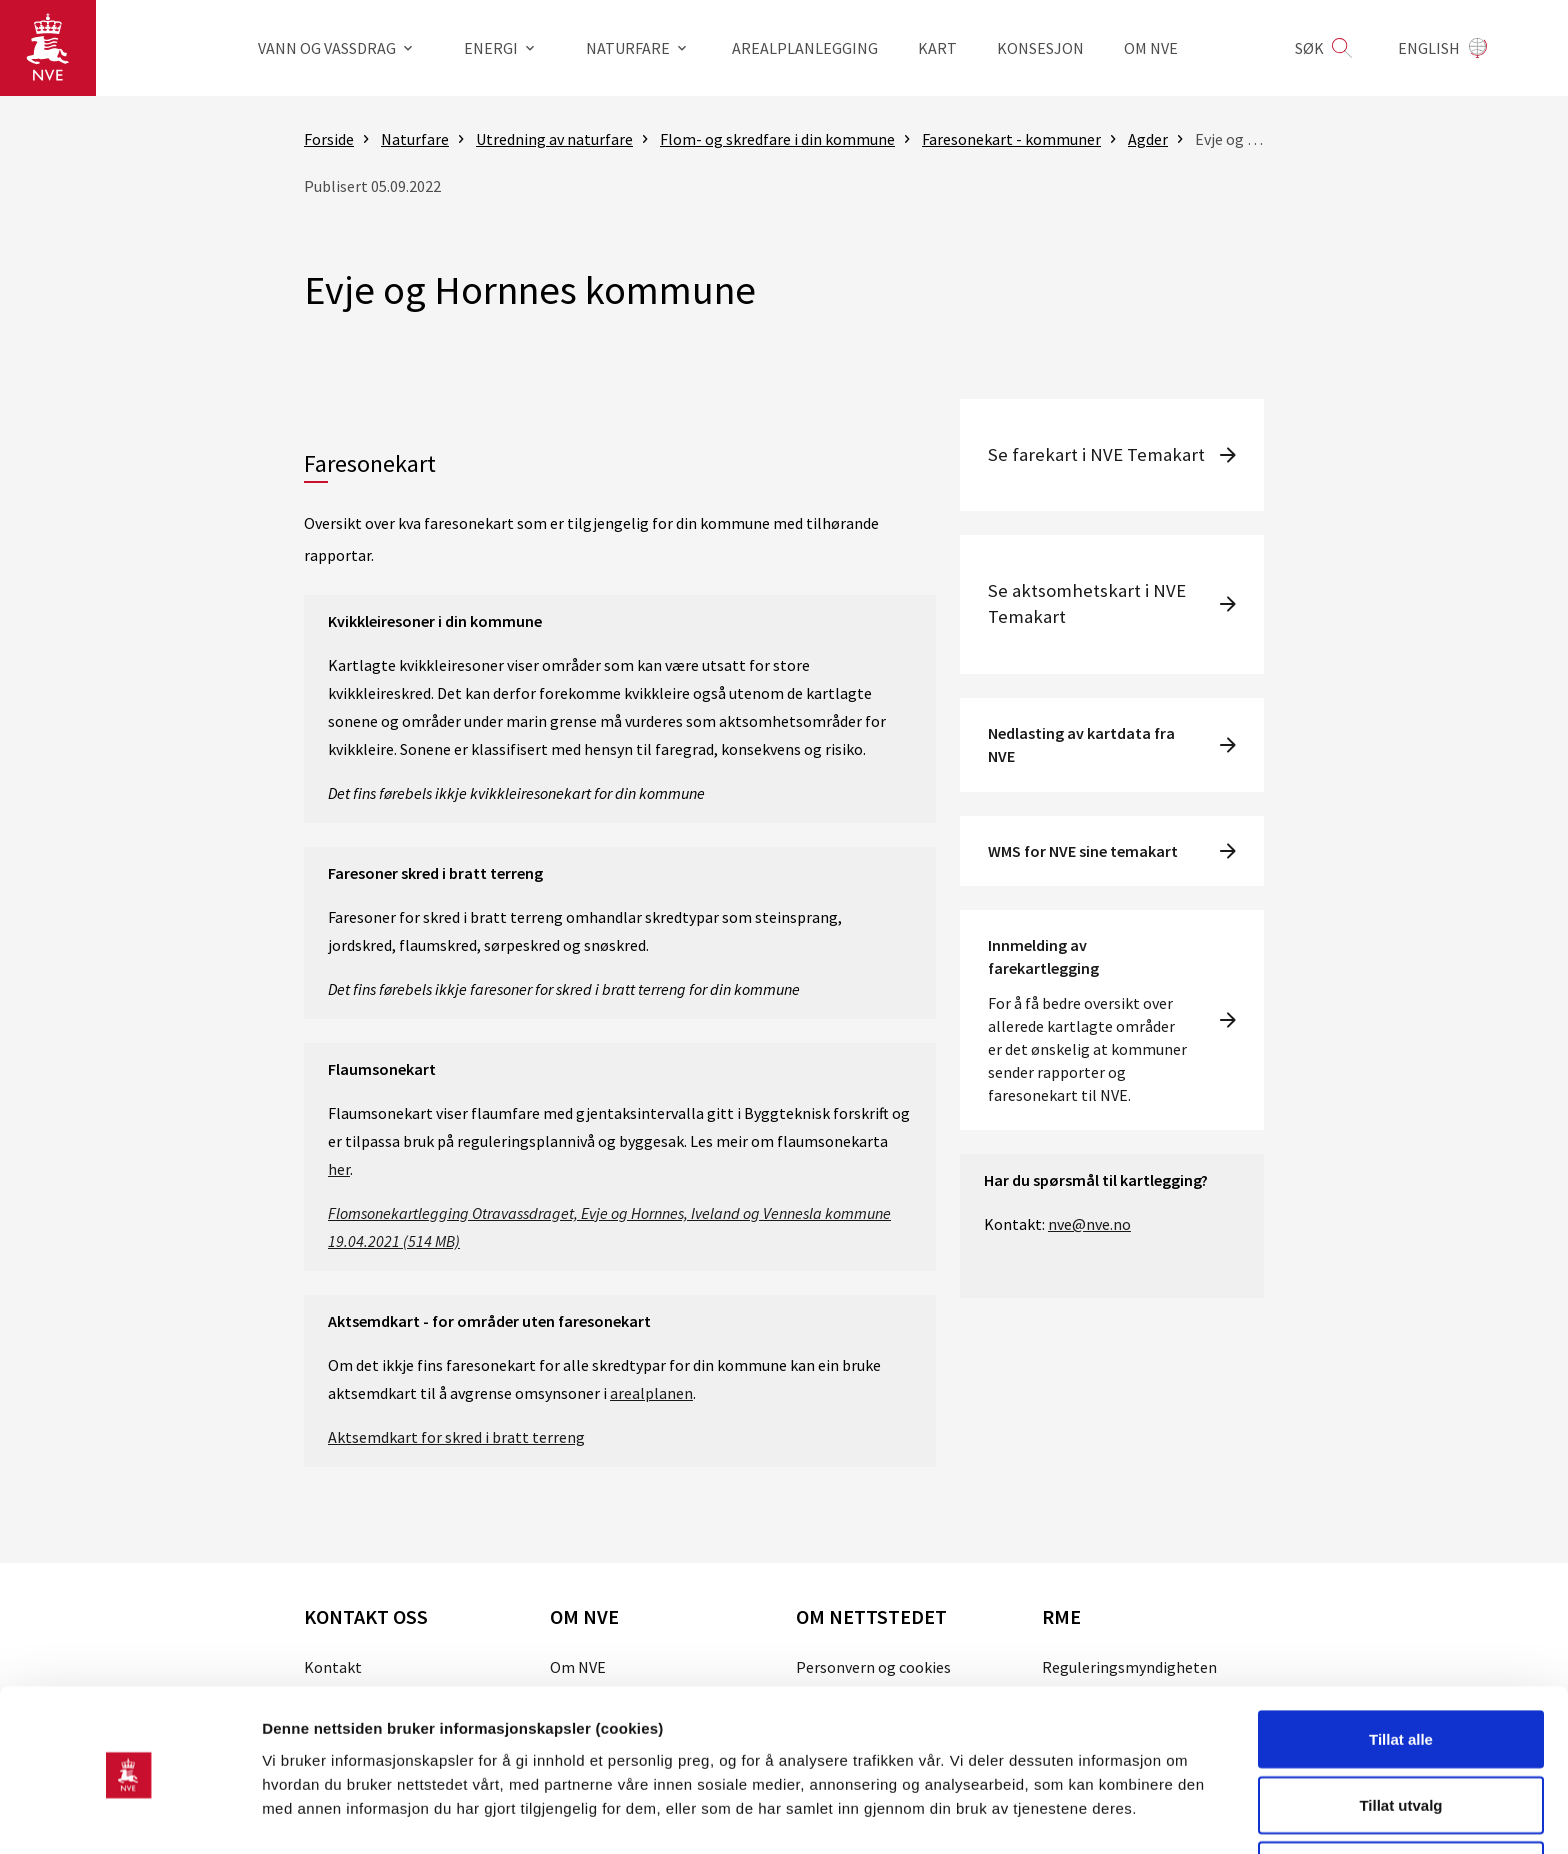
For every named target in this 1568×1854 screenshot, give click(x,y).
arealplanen (651, 1393)
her (339, 1169)
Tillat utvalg (1400, 1735)
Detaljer (1065, 1802)
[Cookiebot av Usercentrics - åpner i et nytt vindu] (129, 1815)
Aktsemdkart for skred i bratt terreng (456, 1437)
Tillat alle (1401, 1669)
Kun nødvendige (1401, 1800)
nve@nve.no (1089, 1224)
